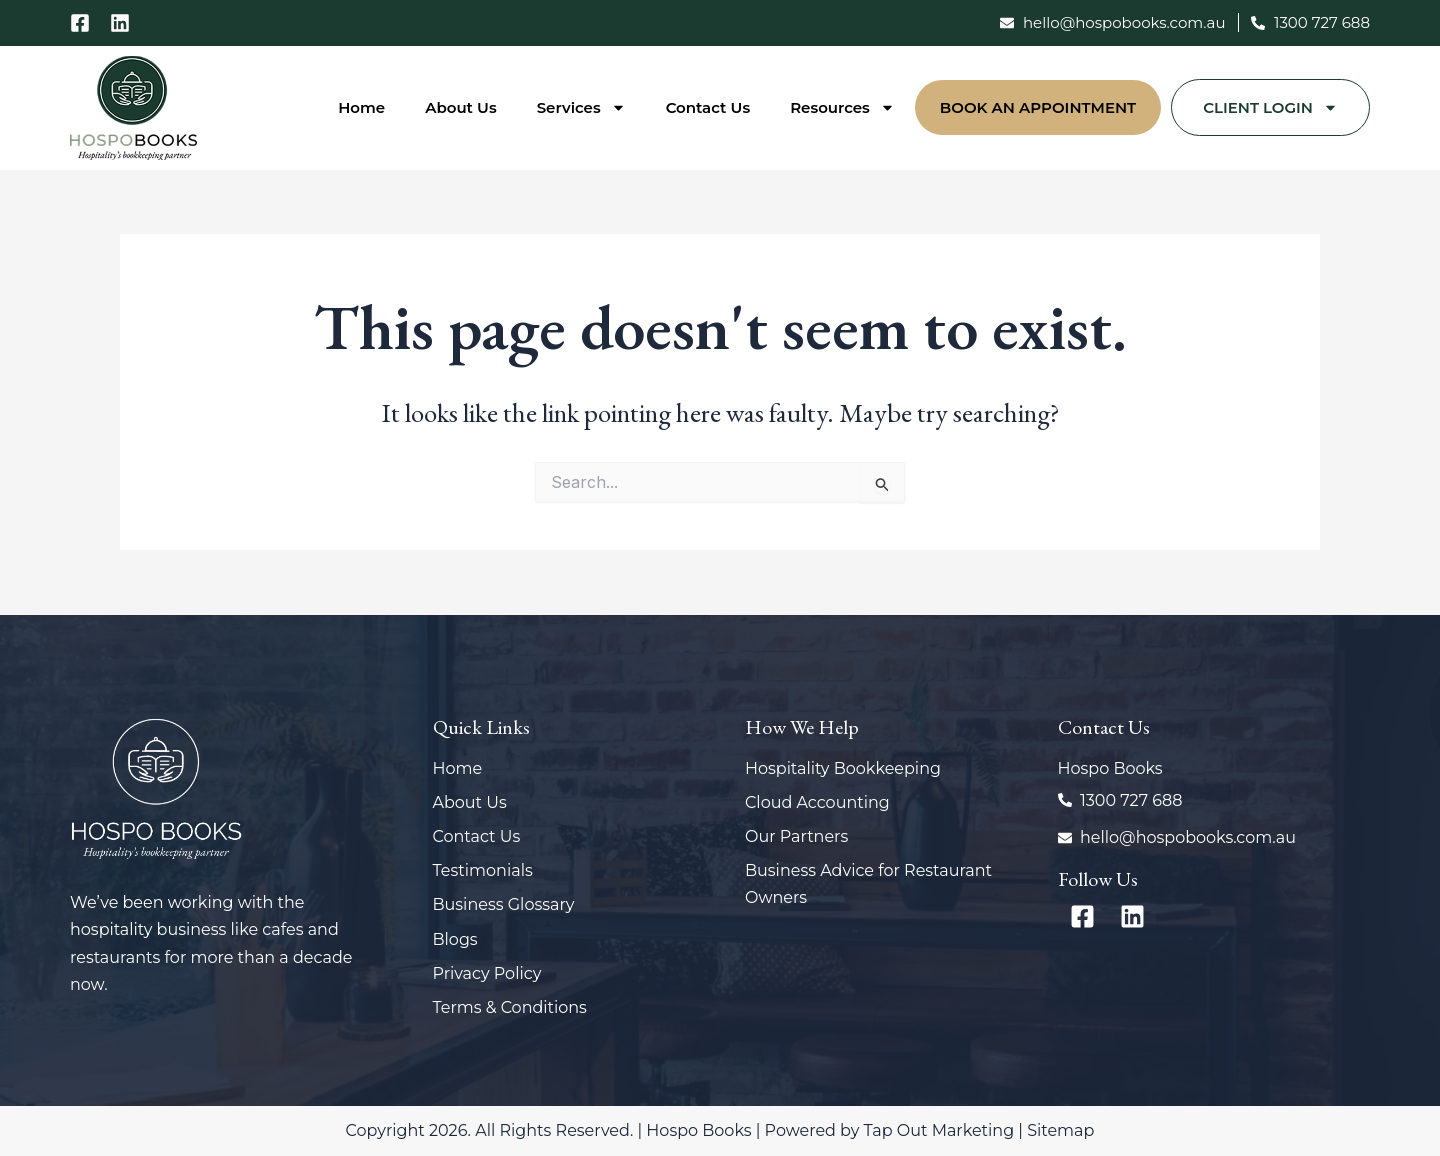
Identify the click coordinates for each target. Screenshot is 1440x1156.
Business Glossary (504, 904)
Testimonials (483, 870)
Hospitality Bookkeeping (843, 768)
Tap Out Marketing (939, 1130)
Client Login (1270, 107)
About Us (460, 107)
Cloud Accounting (817, 802)
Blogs (455, 939)
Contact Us (708, 107)
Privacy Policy (487, 973)
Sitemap (1060, 1130)
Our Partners (796, 836)
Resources (842, 107)
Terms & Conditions (510, 1007)
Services (581, 107)
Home (361, 107)
